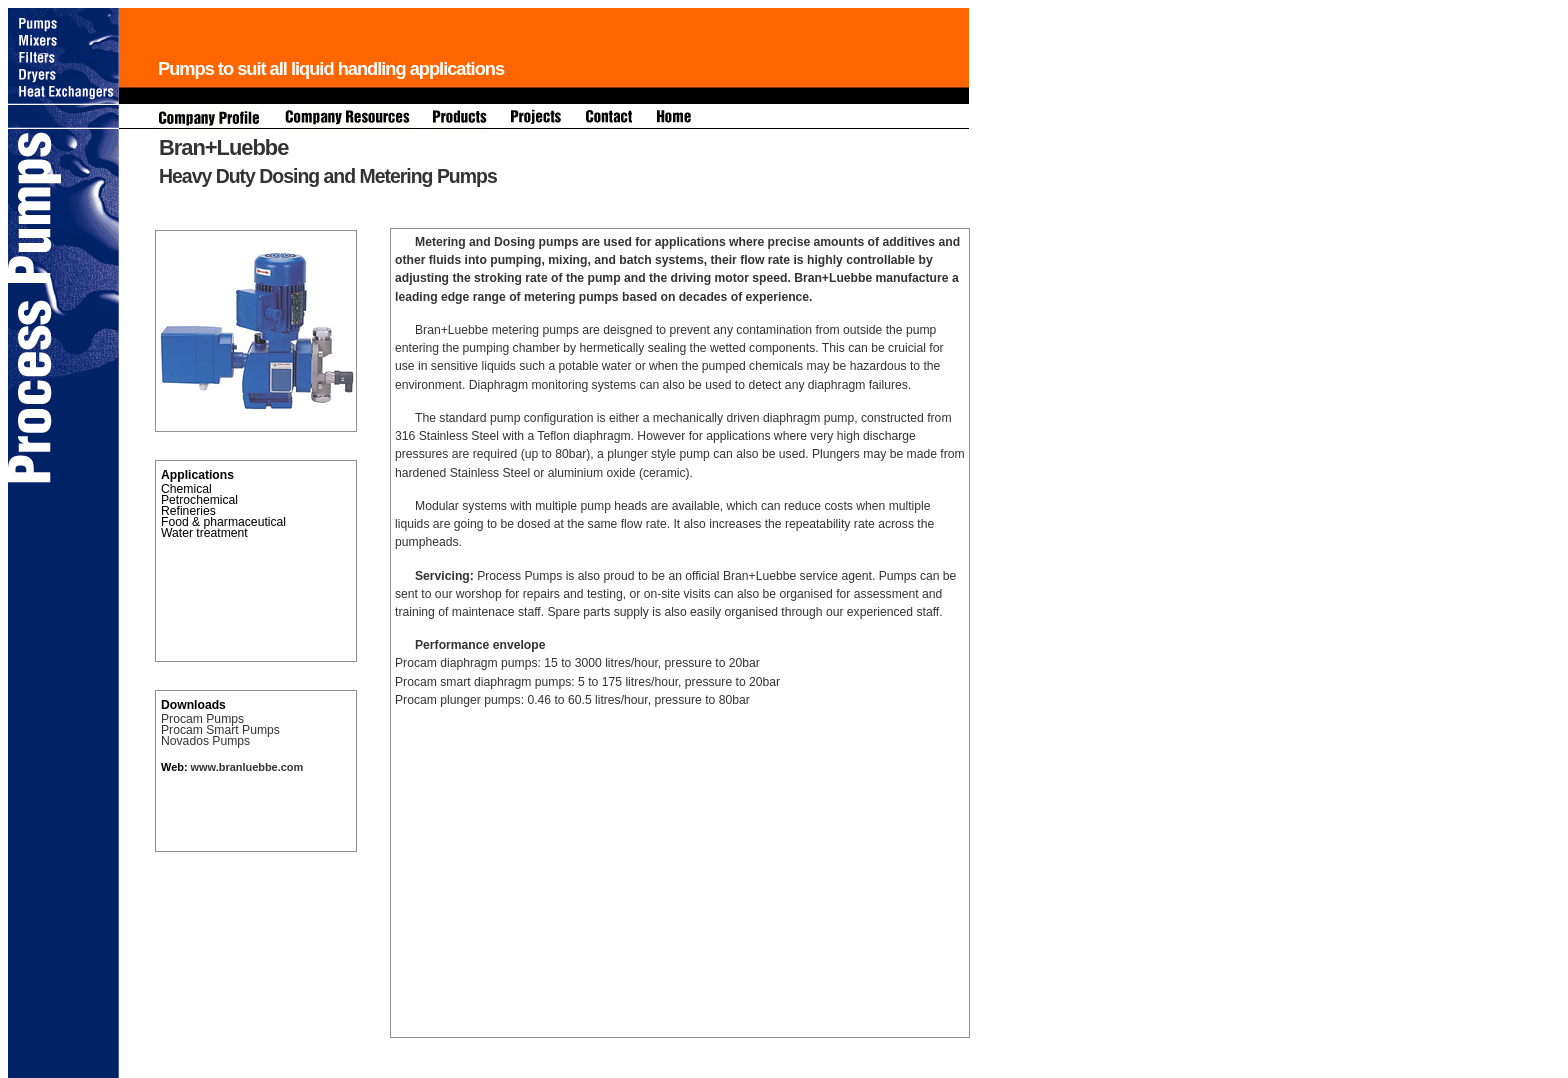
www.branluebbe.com (246, 767)
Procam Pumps (202, 719)
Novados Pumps (205, 741)
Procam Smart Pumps (220, 730)
